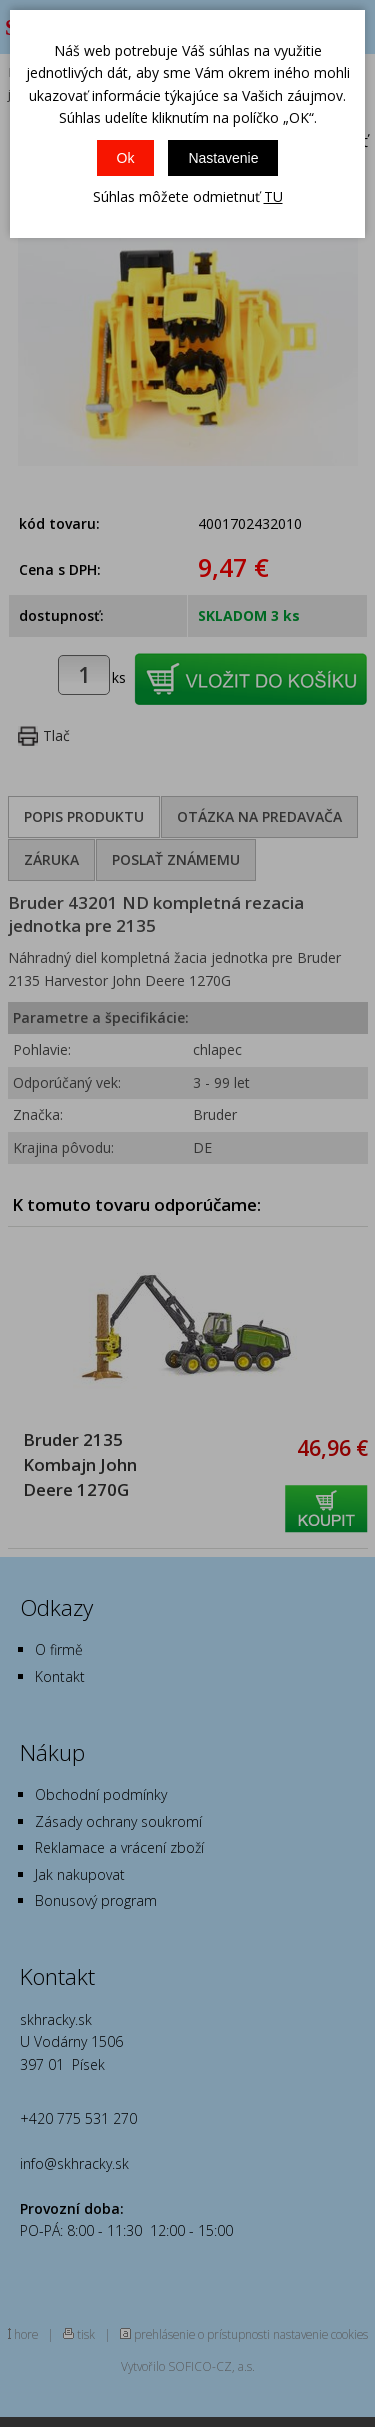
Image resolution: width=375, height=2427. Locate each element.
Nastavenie (223, 158)
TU (273, 196)
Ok (126, 158)
